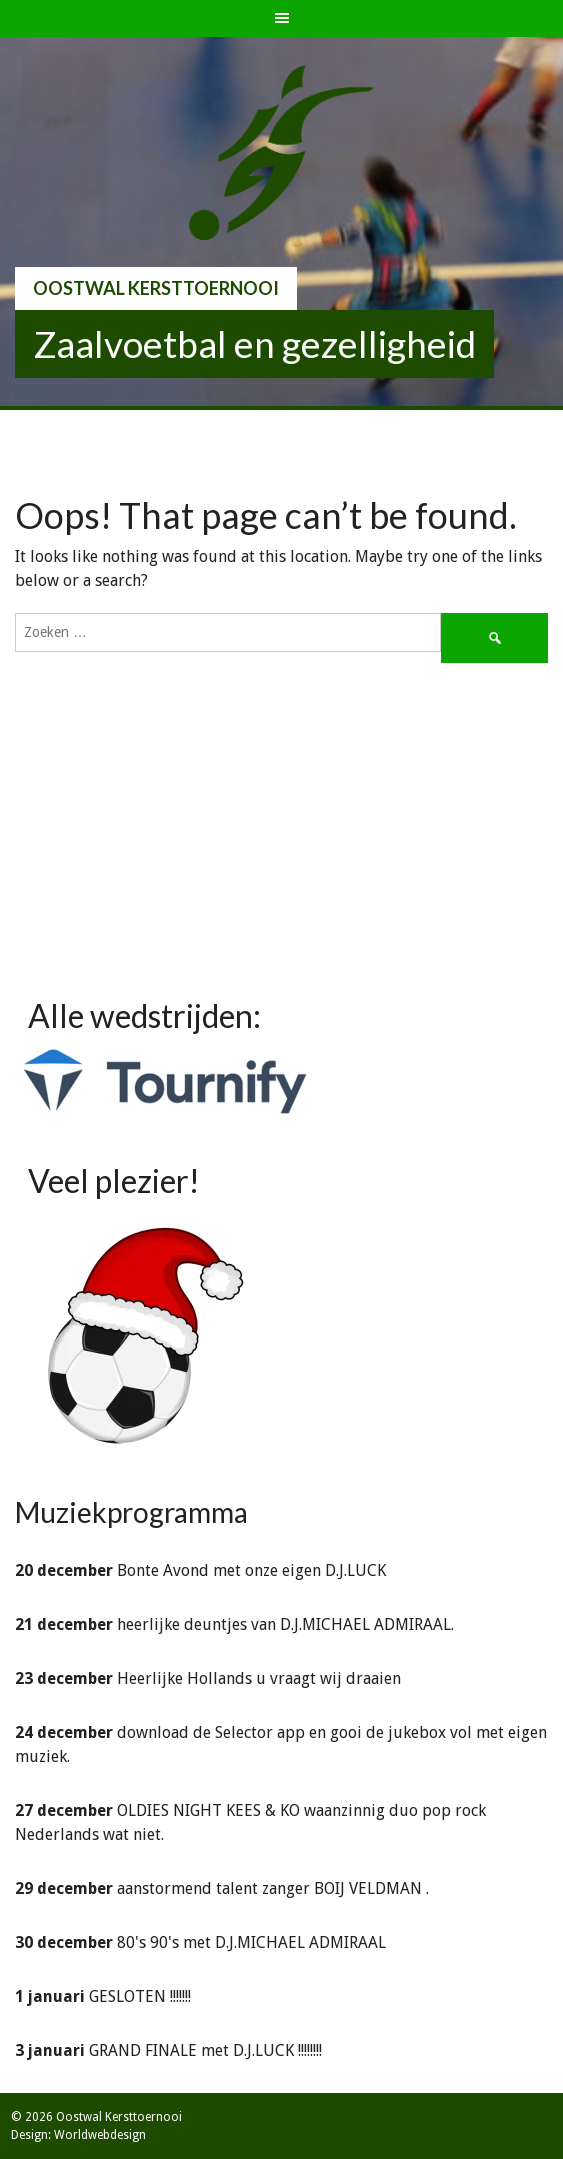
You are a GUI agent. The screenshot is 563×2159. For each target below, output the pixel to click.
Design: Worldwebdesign (78, 2135)
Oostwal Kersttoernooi (156, 288)
